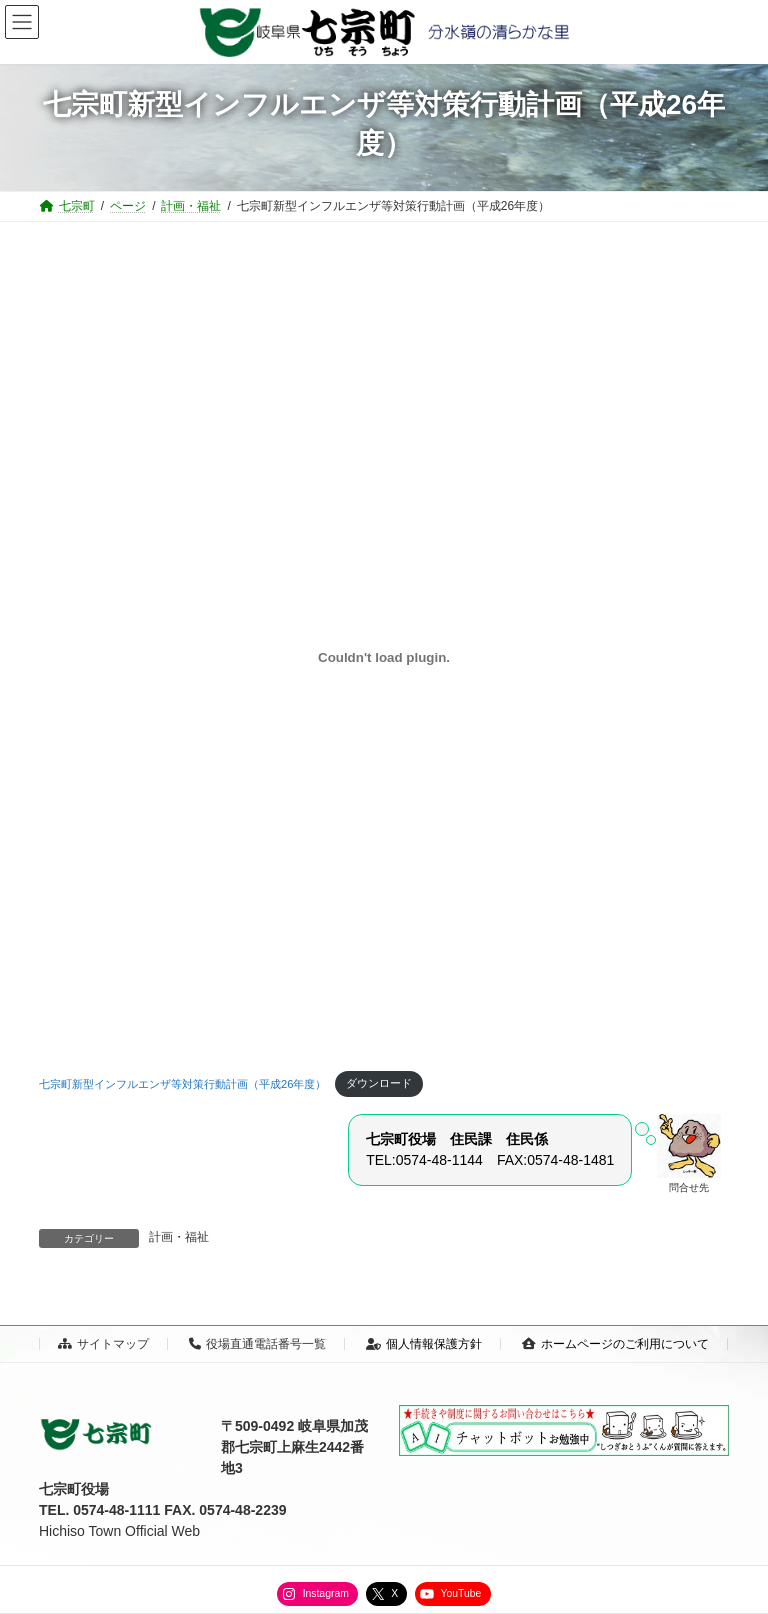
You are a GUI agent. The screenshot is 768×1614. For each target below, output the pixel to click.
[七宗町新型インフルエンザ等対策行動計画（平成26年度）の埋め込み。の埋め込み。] (384, 657)
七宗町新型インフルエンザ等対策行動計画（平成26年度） (182, 1083)
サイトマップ (103, 1344)
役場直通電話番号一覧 (257, 1344)
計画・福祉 (179, 1237)
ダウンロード (379, 1083)
